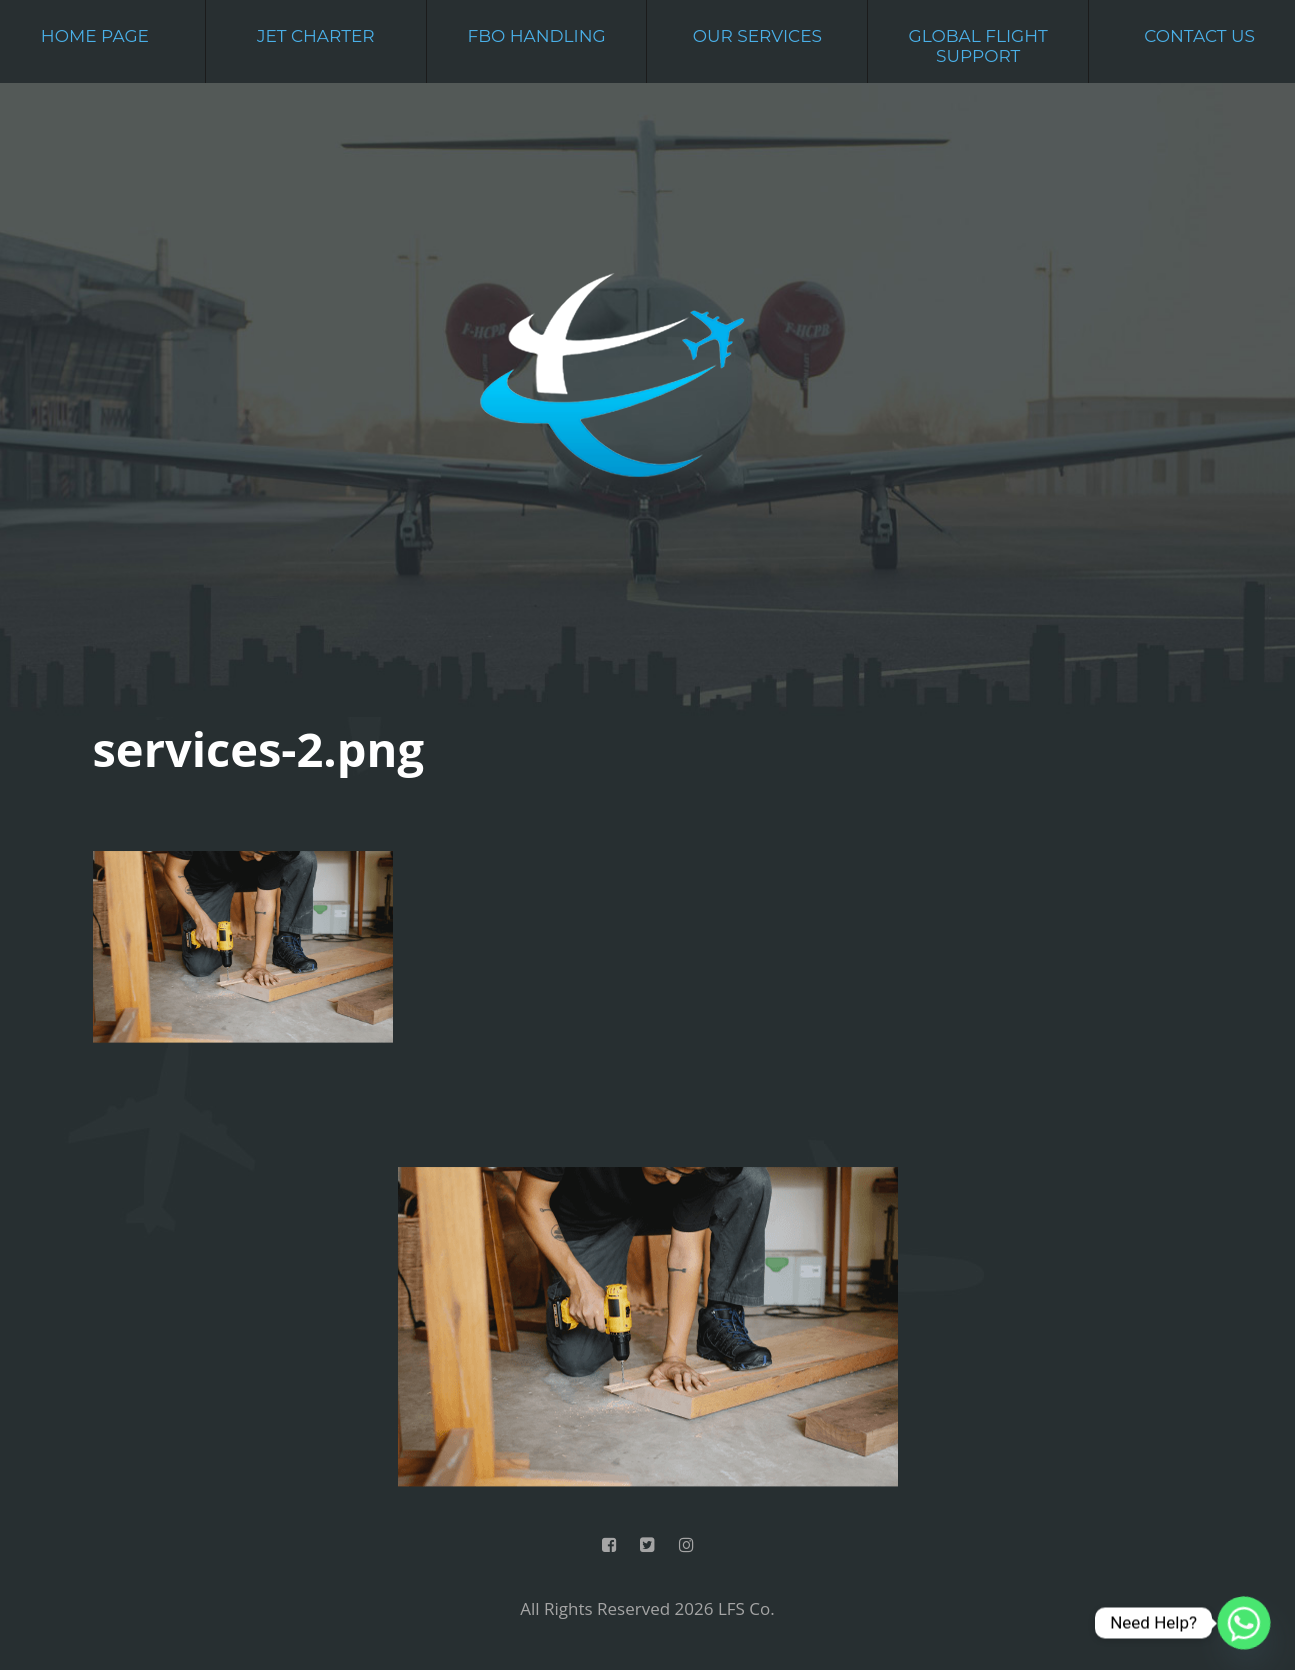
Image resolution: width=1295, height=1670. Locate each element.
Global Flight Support (978, 46)
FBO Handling (536, 36)
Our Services (757, 36)
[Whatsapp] (1244, 1623)
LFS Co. (746, 1608)
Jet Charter (316, 36)
